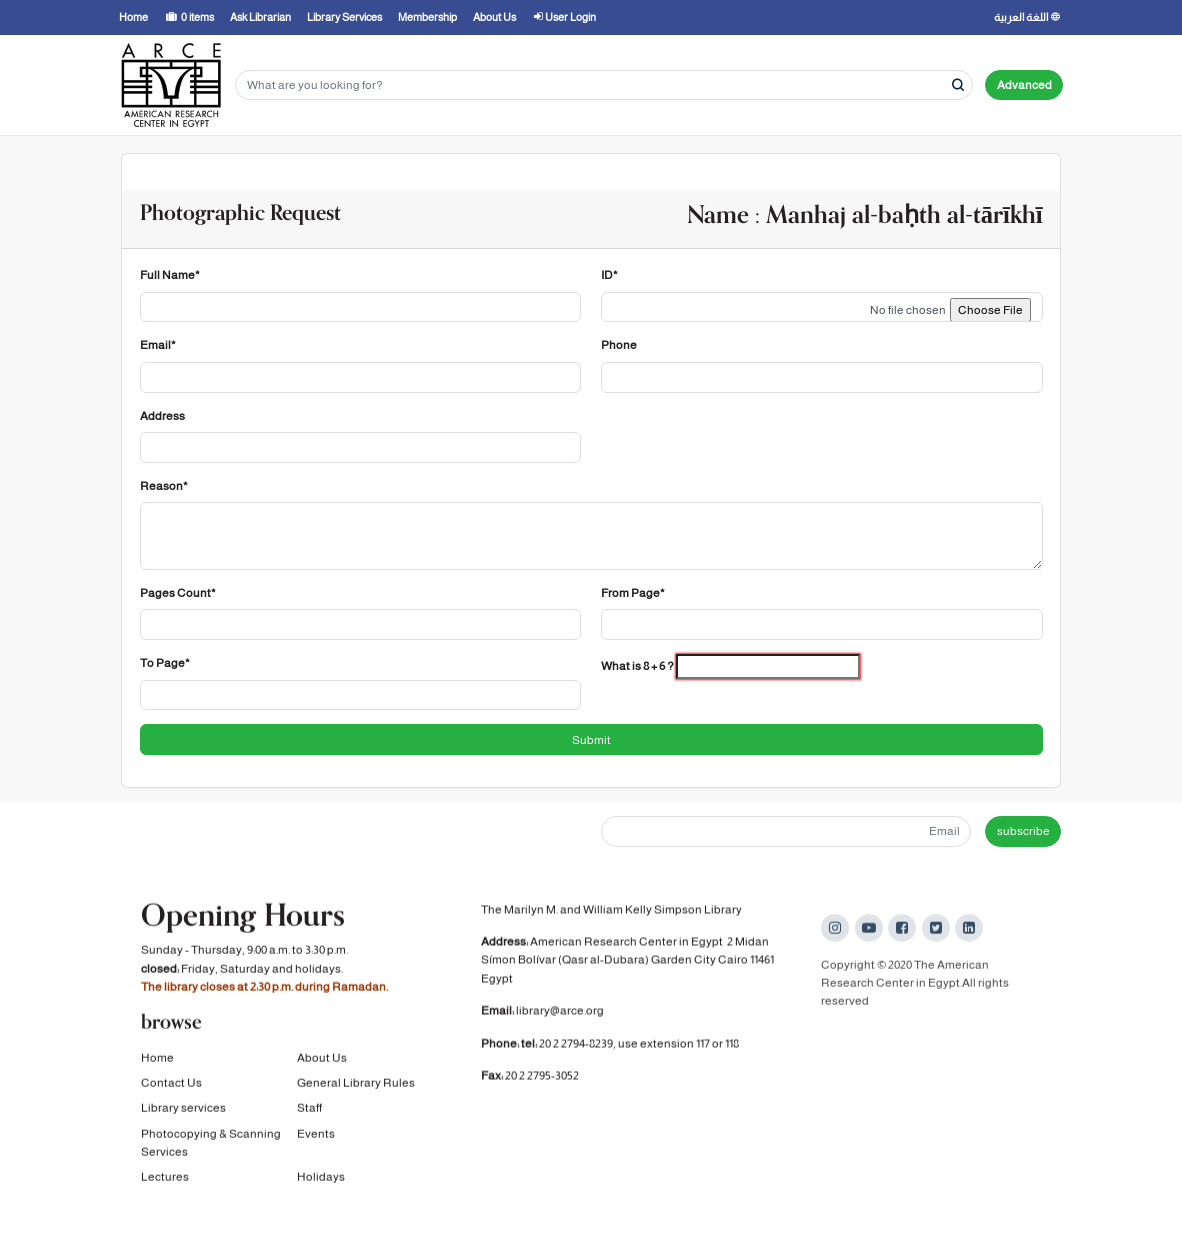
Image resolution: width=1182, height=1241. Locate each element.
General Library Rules (356, 1087)
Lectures (165, 1181)
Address (162, 416)
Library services (183, 1112)
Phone (619, 345)
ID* (609, 275)
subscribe (1023, 831)
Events (316, 1138)
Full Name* (170, 275)
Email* (158, 345)
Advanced (1024, 85)
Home (157, 1061)
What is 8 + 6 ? (637, 666)
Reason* (164, 486)
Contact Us (171, 1087)
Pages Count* (178, 593)
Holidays (321, 1181)
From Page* (633, 593)
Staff (309, 1112)
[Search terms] (604, 85)
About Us (322, 1061)
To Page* (165, 663)
